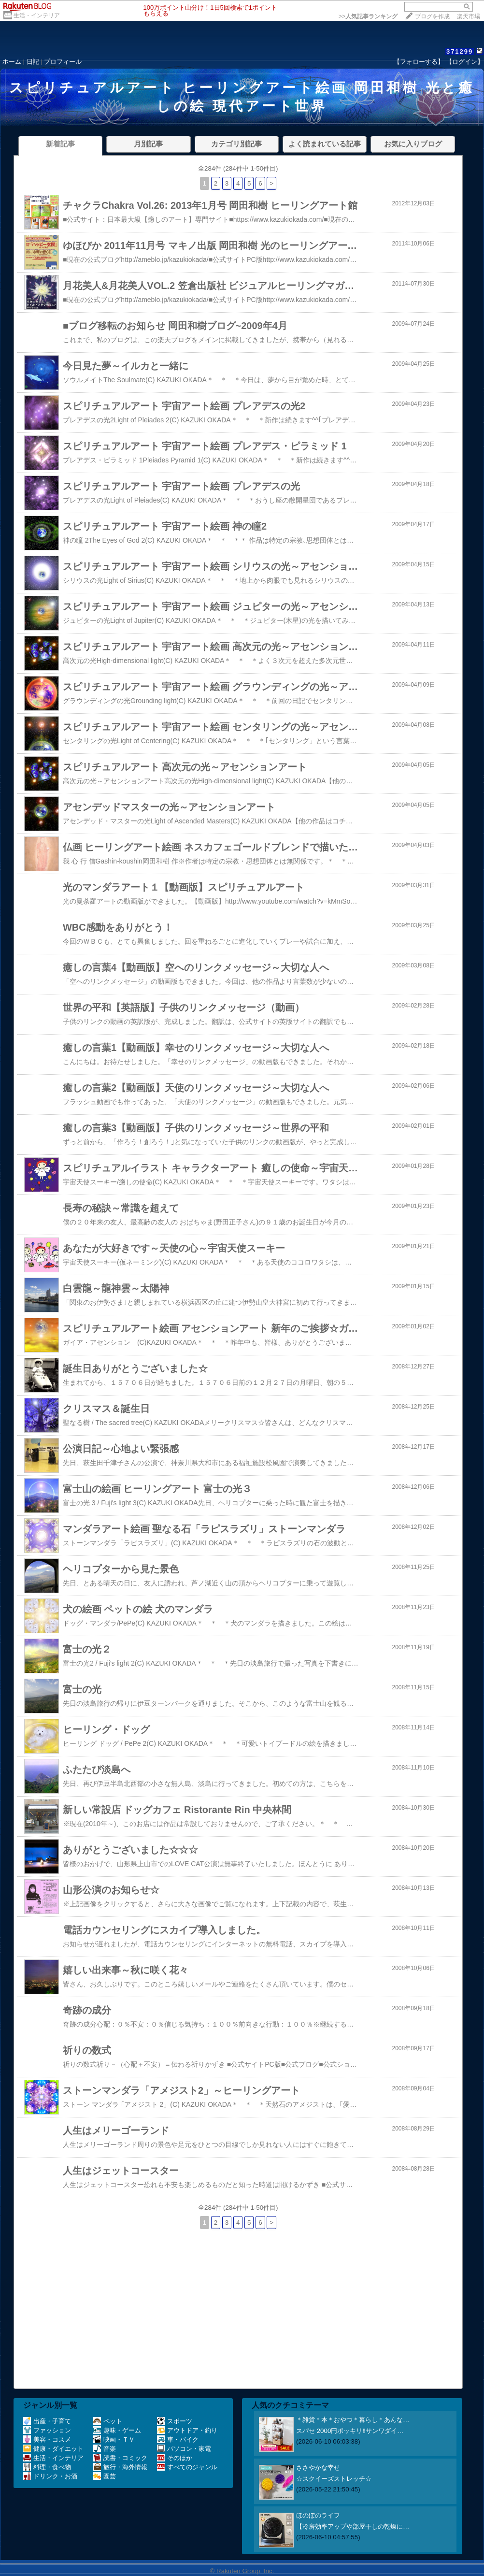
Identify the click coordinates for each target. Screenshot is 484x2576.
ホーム (11, 61)
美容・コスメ (47, 2439)
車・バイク (178, 2439)
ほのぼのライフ (318, 2515)
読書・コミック (120, 2457)
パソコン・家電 (184, 2448)
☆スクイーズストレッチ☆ (333, 2478)
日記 (33, 61)
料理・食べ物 (47, 2467)
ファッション (47, 2430)
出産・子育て (47, 2421)
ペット (107, 2421)
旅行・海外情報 (120, 2467)
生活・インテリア (37, 15)
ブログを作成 (432, 16)
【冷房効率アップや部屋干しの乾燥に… (352, 2526)
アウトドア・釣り (187, 2430)
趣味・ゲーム (117, 2430)
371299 (459, 51)
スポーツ (174, 2421)
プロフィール (63, 61)
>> (368, 16)
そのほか (174, 2457)
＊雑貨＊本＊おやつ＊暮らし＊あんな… (352, 2419)
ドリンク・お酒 (50, 2476)
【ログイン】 (465, 61)
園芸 (104, 2476)
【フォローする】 (419, 61)
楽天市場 (468, 16)
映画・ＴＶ (114, 2439)
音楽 (104, 2448)
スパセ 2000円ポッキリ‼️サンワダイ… (349, 2430)
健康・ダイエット (53, 2448)
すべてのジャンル (187, 2467)
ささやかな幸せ (318, 2467)
